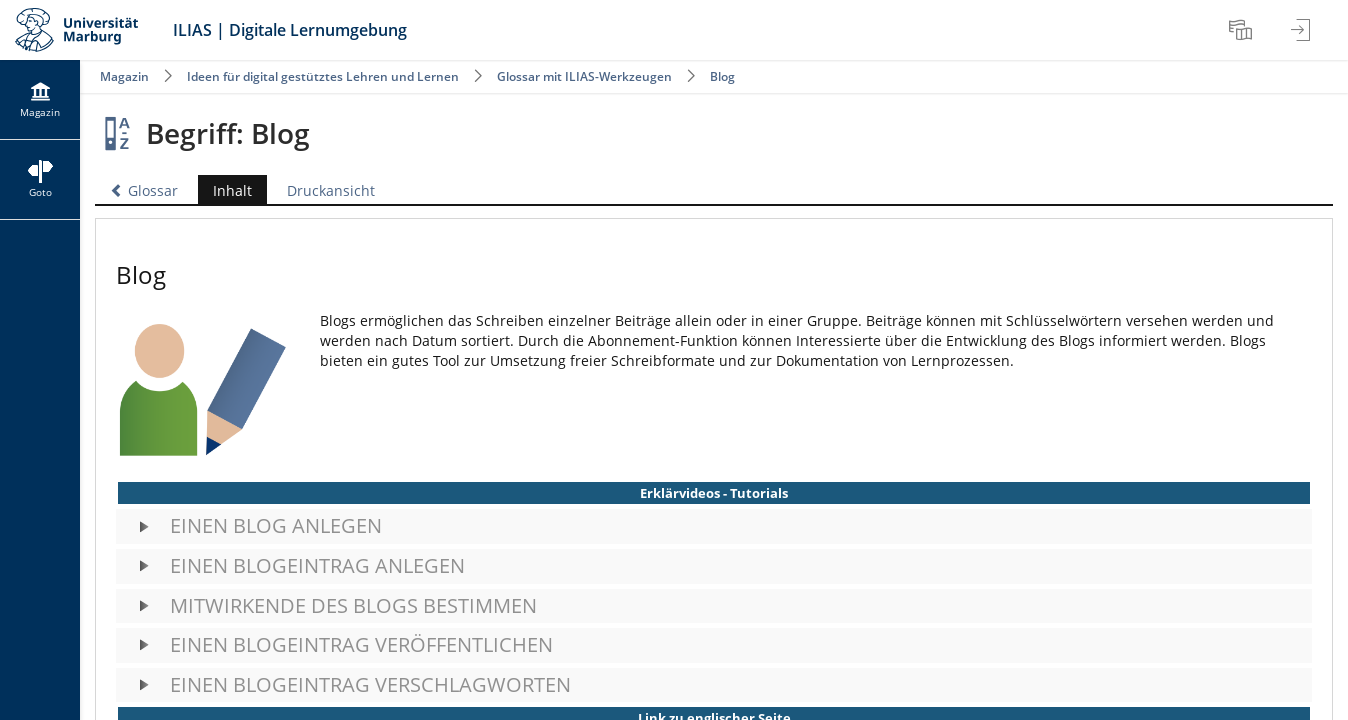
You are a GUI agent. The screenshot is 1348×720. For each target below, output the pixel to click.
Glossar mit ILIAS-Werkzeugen (584, 76)
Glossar (144, 190)
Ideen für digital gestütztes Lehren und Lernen (323, 76)
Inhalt (232, 190)
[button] (714, 526)
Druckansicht (331, 190)
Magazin (124, 76)
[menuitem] (1243, 30)
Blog (722, 76)
